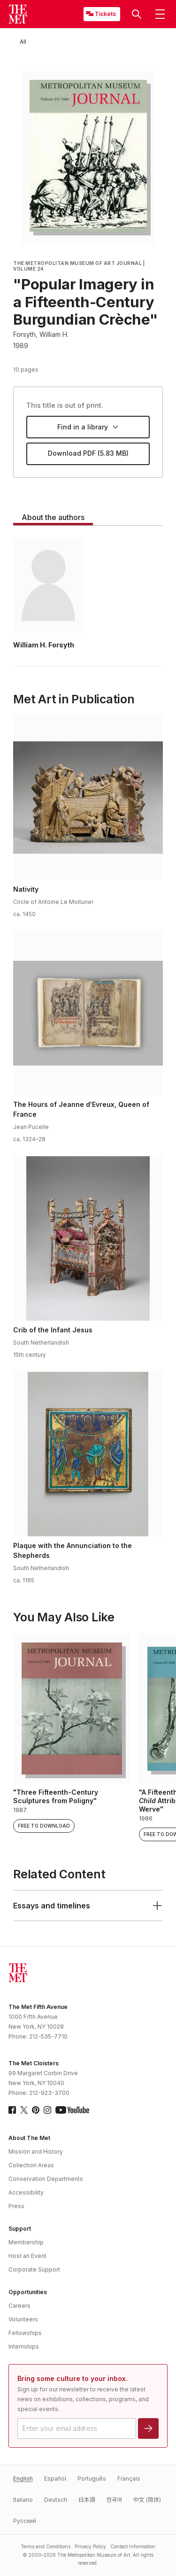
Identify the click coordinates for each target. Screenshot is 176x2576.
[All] (23, 42)
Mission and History (35, 2151)
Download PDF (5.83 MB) (88, 453)
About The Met (29, 2137)
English (23, 2478)
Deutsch (55, 2499)
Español (55, 2478)
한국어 (114, 2499)
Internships (23, 2346)
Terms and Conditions (45, 2546)
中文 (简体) (147, 2499)
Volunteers (23, 2319)
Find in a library (88, 427)
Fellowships (25, 2332)
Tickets (105, 13)
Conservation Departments (45, 2178)
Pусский (24, 2520)
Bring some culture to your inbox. (72, 2378)
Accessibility (26, 2192)
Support (19, 2228)
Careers (19, 2305)
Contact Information (132, 2546)
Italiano (23, 2499)
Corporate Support (34, 2269)
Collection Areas (31, 2165)
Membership (26, 2242)
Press (16, 2206)
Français (128, 2478)
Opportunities (27, 2292)
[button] (136, 14)
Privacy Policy (90, 2546)
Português (91, 2478)
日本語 (86, 2499)
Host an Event (27, 2255)
